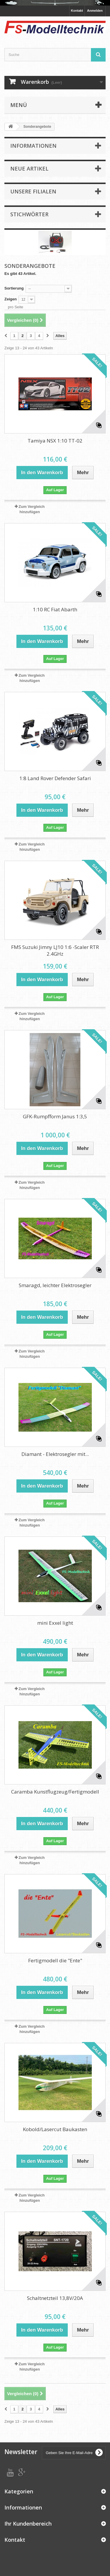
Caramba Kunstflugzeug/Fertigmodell (55, 1791)
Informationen (33, 145)
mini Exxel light (55, 1622)
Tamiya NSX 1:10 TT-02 (55, 440)
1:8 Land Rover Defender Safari (55, 778)
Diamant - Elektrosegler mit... (55, 1454)
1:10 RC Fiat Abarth (55, 609)
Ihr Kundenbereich (28, 2523)
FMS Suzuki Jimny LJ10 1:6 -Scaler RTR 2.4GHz (55, 950)
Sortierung (14, 288)
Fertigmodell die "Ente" (55, 1960)
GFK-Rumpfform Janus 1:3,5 (55, 1116)
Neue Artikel (29, 168)
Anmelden (95, 10)
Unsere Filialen (33, 191)
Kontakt (77, 10)
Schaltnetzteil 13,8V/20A (55, 2298)
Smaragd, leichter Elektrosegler (55, 1285)
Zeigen (10, 299)
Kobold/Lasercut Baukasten (55, 2129)
